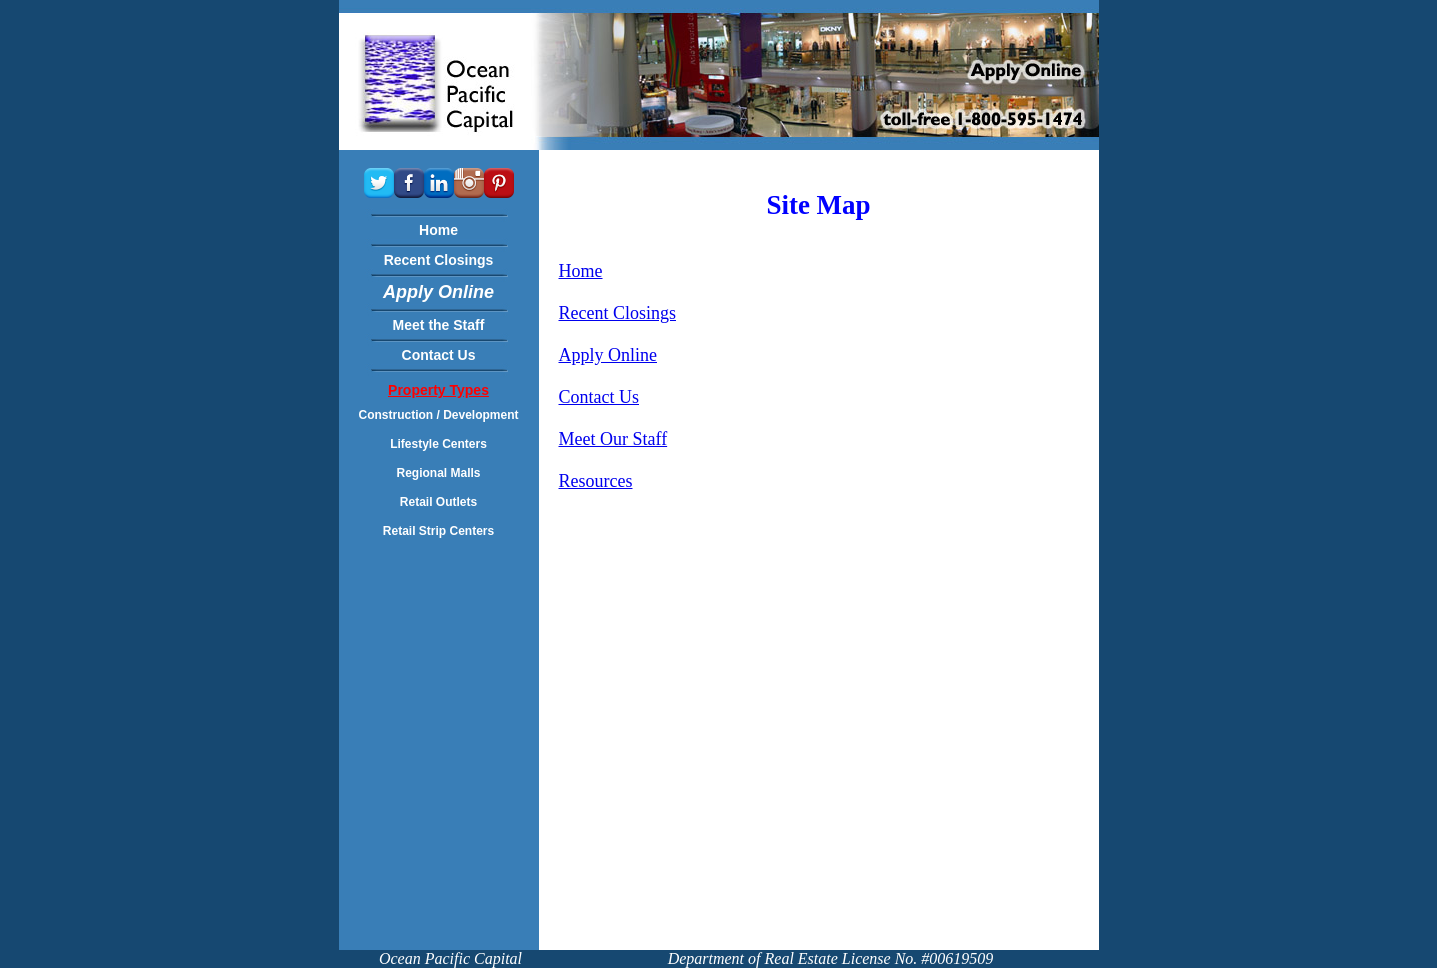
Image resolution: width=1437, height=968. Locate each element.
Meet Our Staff (613, 439)
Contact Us (599, 397)
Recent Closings (618, 313)
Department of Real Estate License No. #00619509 (831, 958)
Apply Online (608, 355)
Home (581, 271)
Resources (596, 481)
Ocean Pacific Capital (450, 958)
